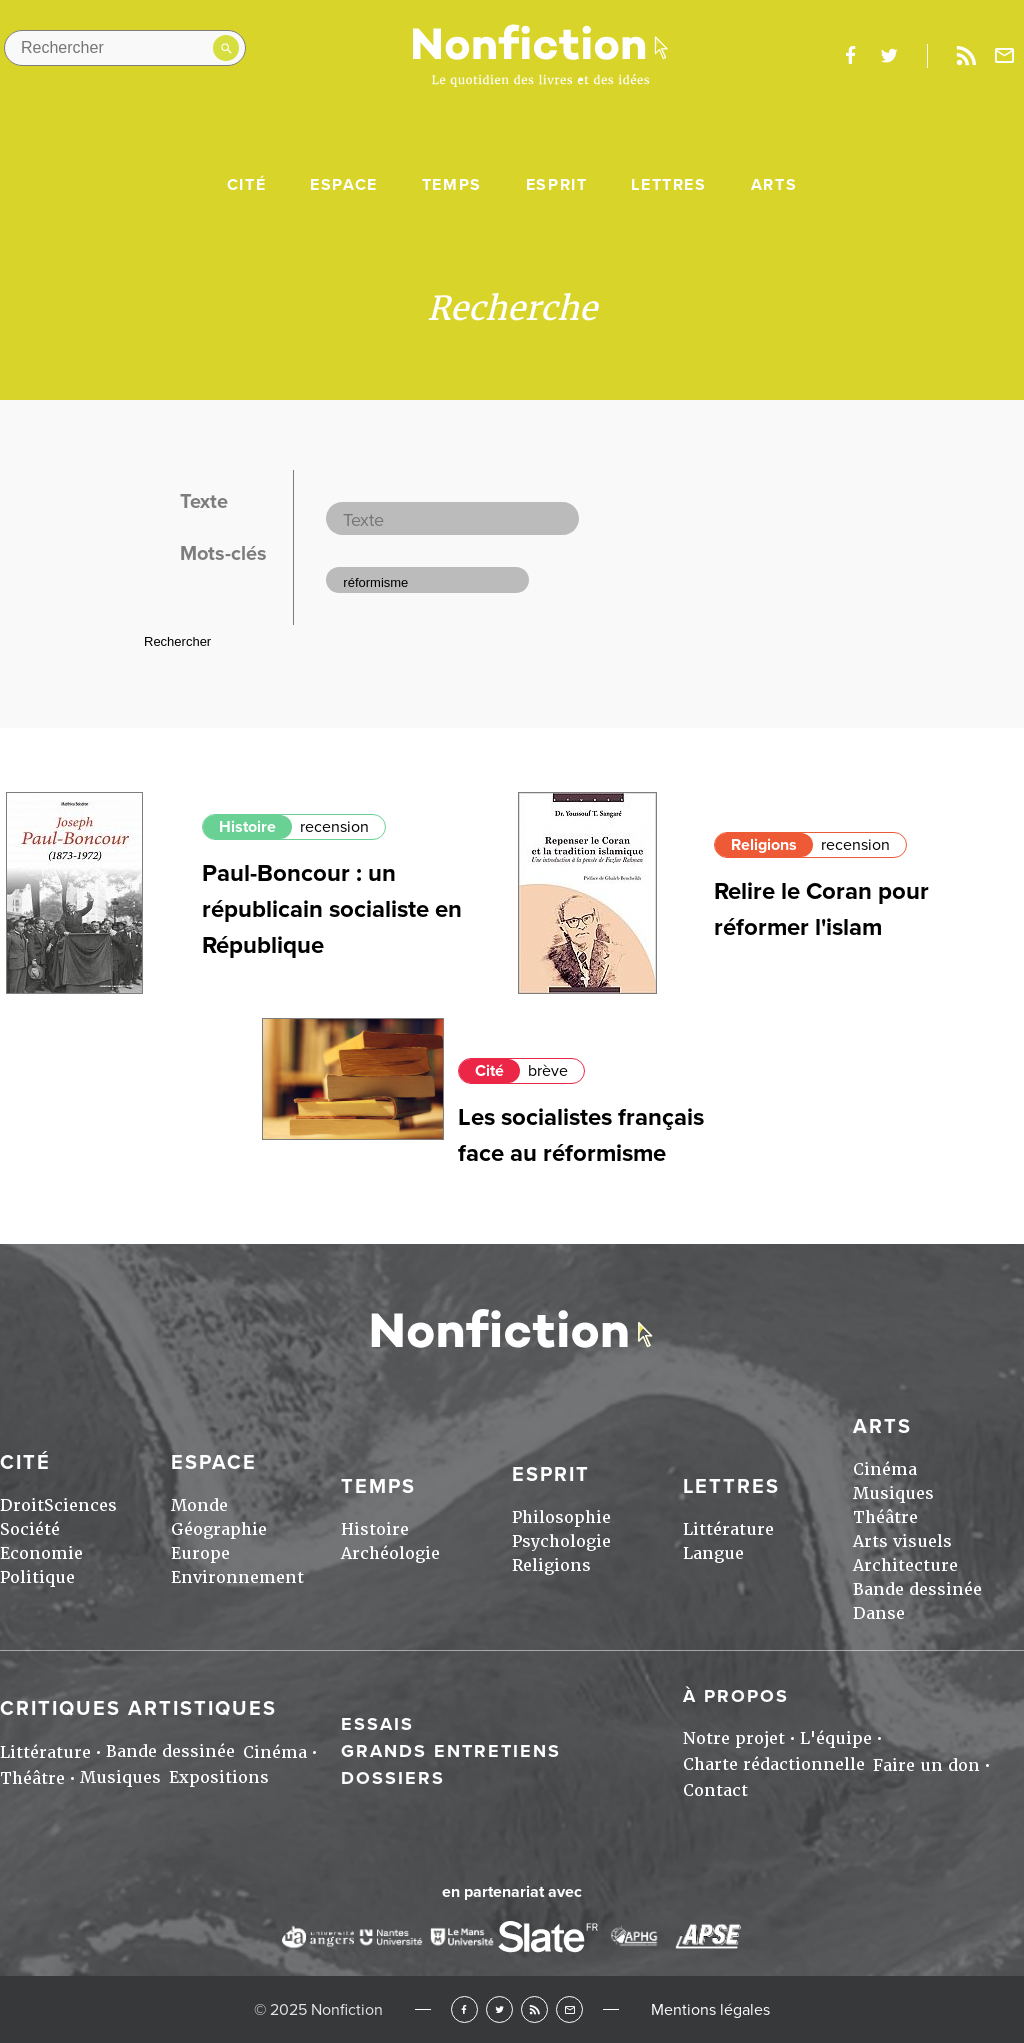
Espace (344, 185)
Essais (377, 1724)
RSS (534, 2009)
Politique (37, 1577)
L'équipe (836, 1738)
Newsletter (1005, 56)
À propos (736, 1696)
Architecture (905, 1565)
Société (30, 1529)
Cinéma (885, 1469)
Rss (966, 56)
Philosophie (561, 1517)
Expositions (219, 1777)
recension (334, 827)
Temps (452, 185)
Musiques (893, 1493)
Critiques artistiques (138, 1709)
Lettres (668, 185)
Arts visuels (902, 1541)
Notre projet (734, 1738)
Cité (246, 185)
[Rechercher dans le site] (125, 48)
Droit (22, 1505)
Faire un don (926, 1765)
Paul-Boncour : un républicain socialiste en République (332, 909)
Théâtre (885, 1517)
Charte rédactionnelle (774, 1764)
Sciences (80, 1505)
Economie (41, 1553)
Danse (879, 1613)
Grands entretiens (451, 1751)
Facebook (464, 2009)
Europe (200, 1553)
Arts (774, 185)
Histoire (247, 827)
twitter (889, 56)
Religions (764, 845)
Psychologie (561, 1541)
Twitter (499, 2009)
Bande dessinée (917, 1589)
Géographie (219, 1529)
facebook (850, 56)
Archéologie (390, 1553)
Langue (713, 1553)
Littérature (728, 1529)
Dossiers (393, 1778)
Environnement (237, 1577)
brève (548, 1071)
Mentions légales (710, 2010)
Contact (715, 1790)
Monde (199, 1505)
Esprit (557, 185)
